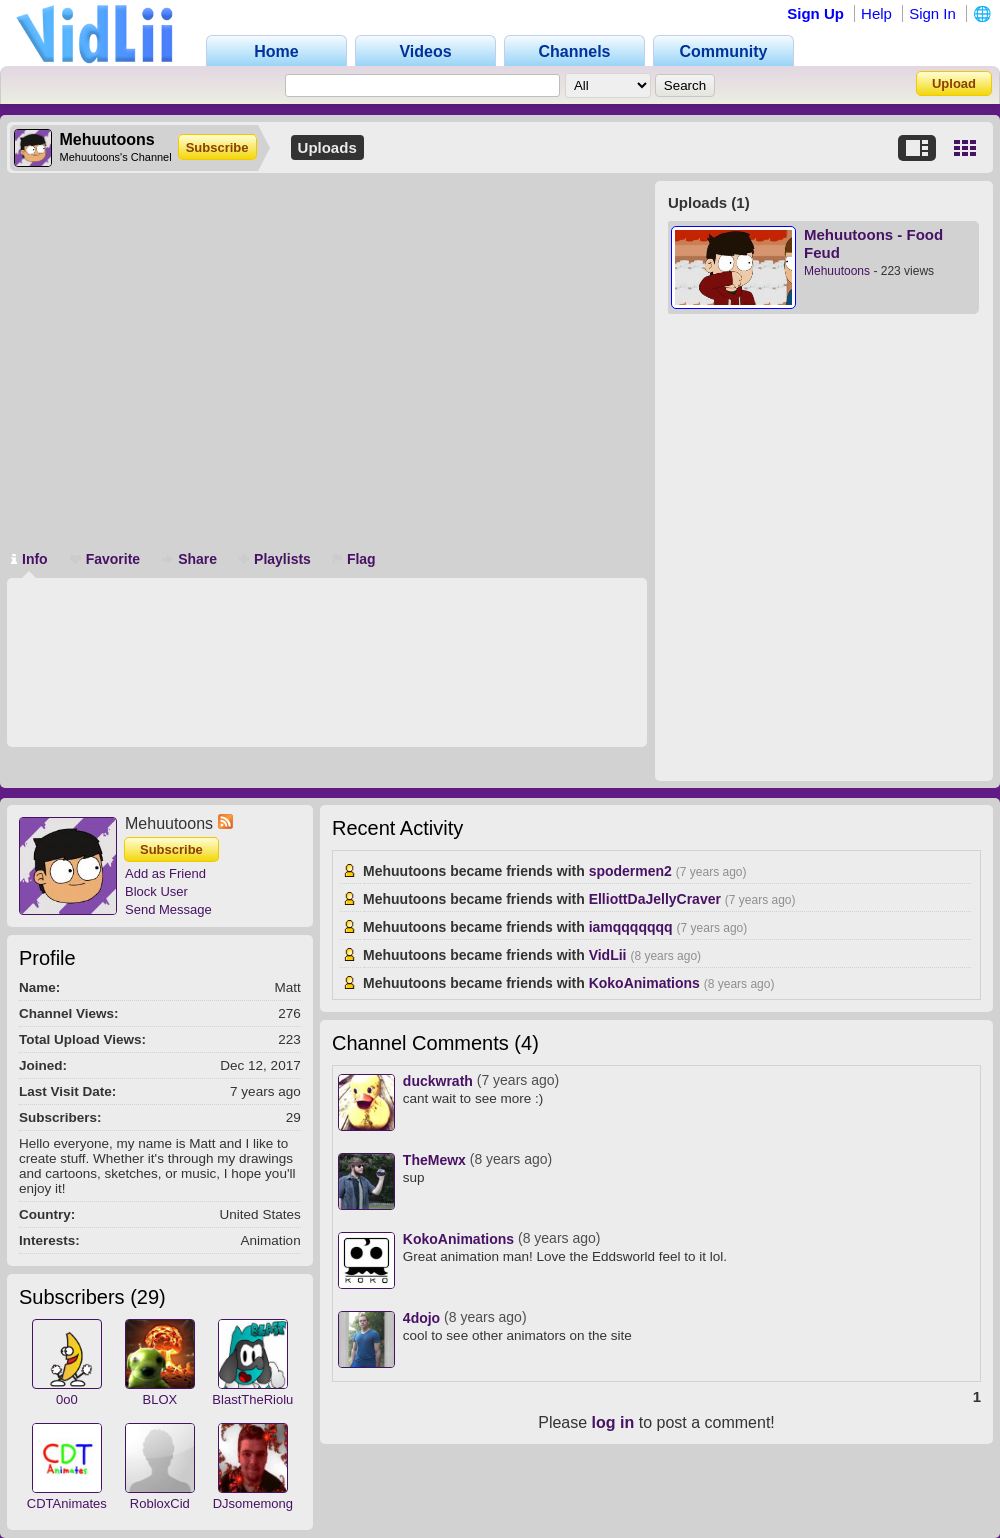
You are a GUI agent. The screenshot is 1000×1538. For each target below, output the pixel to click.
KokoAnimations (644, 983)
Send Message (168, 909)
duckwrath (438, 1081)
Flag (354, 559)
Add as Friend (165, 873)
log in (613, 1422)
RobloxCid (160, 1503)
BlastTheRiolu (252, 1399)
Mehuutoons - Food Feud (873, 243)
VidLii (608, 955)
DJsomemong (253, 1503)
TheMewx (434, 1160)
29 (148, 1297)
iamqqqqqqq (631, 927)
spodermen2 (630, 871)
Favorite (105, 559)
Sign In (932, 13)
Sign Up (815, 13)
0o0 (67, 1399)
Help (876, 13)
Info (29, 559)
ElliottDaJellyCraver (655, 899)
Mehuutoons (837, 271)
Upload (954, 83)
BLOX (159, 1399)
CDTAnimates (67, 1503)
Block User (156, 891)
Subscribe (217, 147)
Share (189, 559)
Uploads (327, 147)
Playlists (275, 559)
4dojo (421, 1318)
